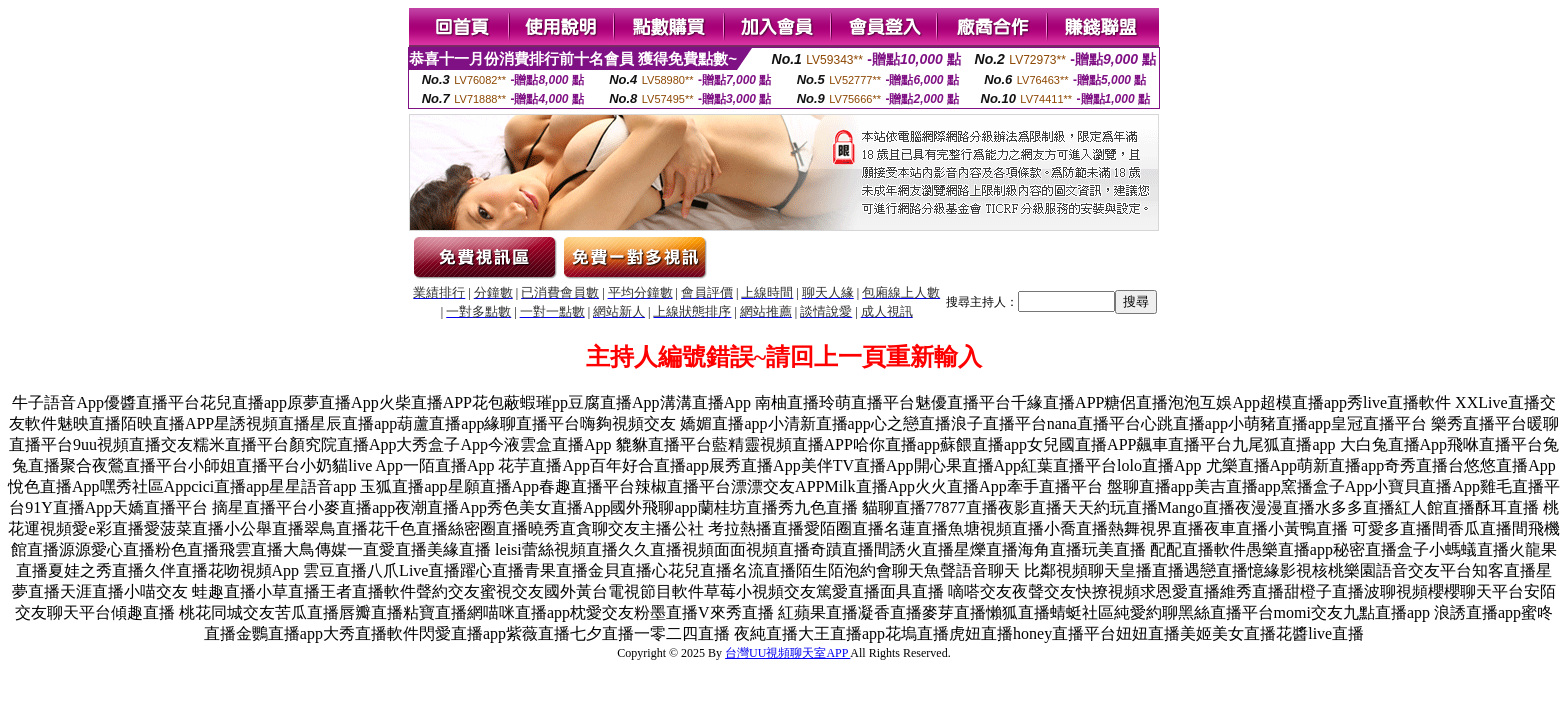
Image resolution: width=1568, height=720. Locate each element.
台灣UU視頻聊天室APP (787, 653)
